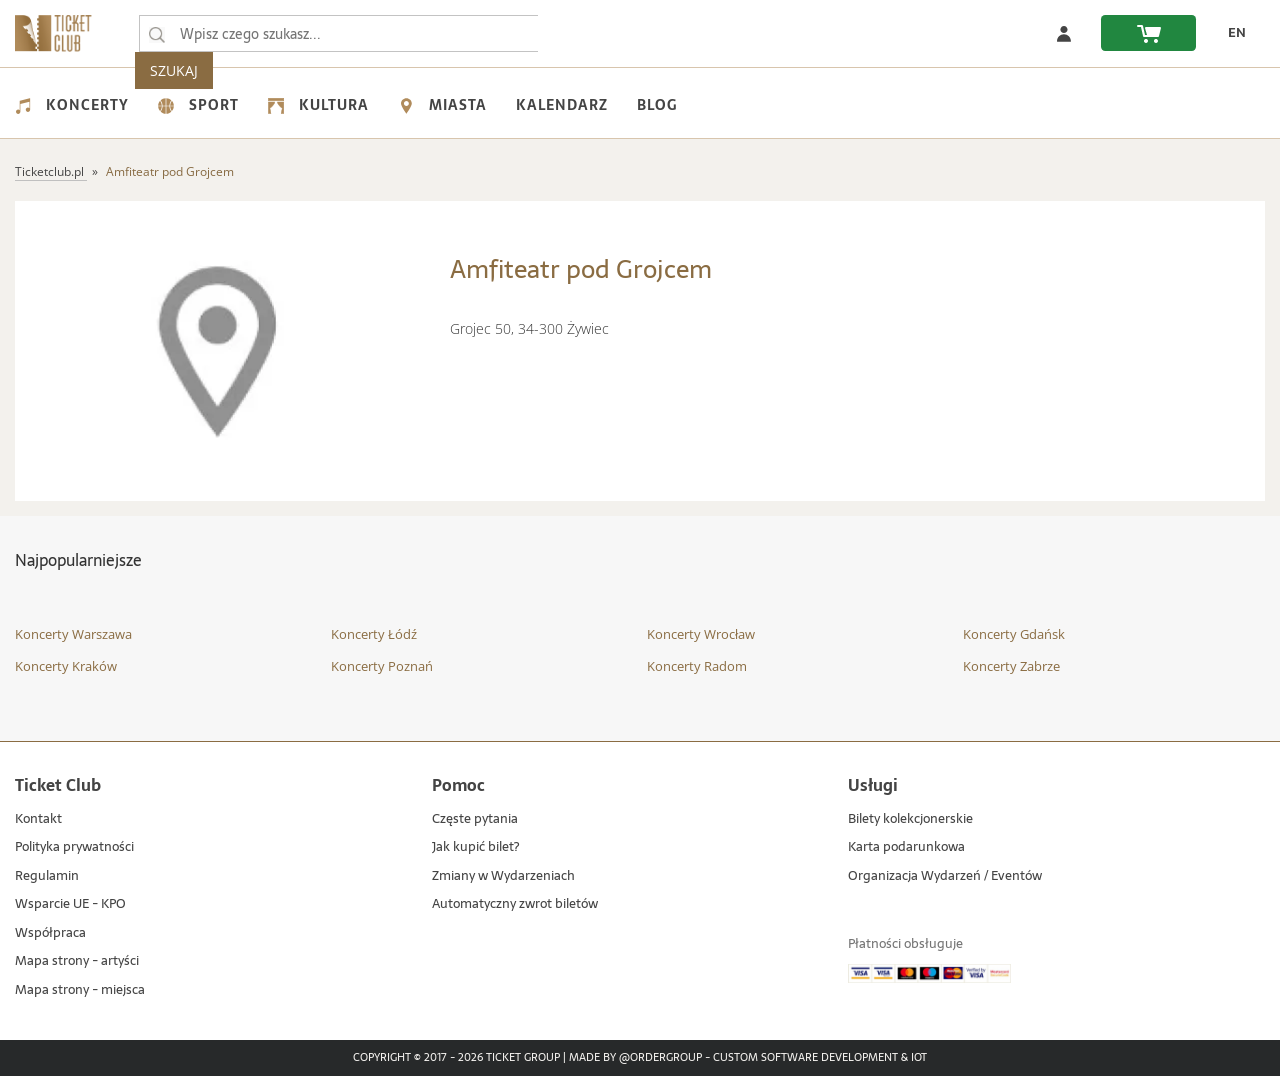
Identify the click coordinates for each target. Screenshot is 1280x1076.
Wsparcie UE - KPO (70, 904)
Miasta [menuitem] (442, 105)
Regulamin (47, 876)
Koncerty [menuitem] (72, 105)
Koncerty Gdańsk (1014, 634)
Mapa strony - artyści (77, 961)
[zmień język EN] (1231, 33)
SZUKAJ (578, 33)
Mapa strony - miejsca (80, 990)
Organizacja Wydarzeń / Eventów (945, 876)
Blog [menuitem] (657, 105)
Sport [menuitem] (198, 105)
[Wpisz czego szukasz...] (157, 34)
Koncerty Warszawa (73, 634)
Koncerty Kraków (66, 666)
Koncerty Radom (697, 666)
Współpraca (50, 933)
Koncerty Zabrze (1011, 666)
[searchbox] (339, 33)
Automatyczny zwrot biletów (515, 904)
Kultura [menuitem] (318, 105)
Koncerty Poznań (382, 666)
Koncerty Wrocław (701, 634)
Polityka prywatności (74, 847)
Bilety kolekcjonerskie (910, 819)
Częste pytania (475, 819)
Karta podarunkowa (906, 847)
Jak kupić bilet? (475, 847)
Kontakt (38, 819)
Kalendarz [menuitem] (562, 105)
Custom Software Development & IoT (820, 1058)
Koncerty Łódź (374, 634)
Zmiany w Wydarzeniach (503, 876)
